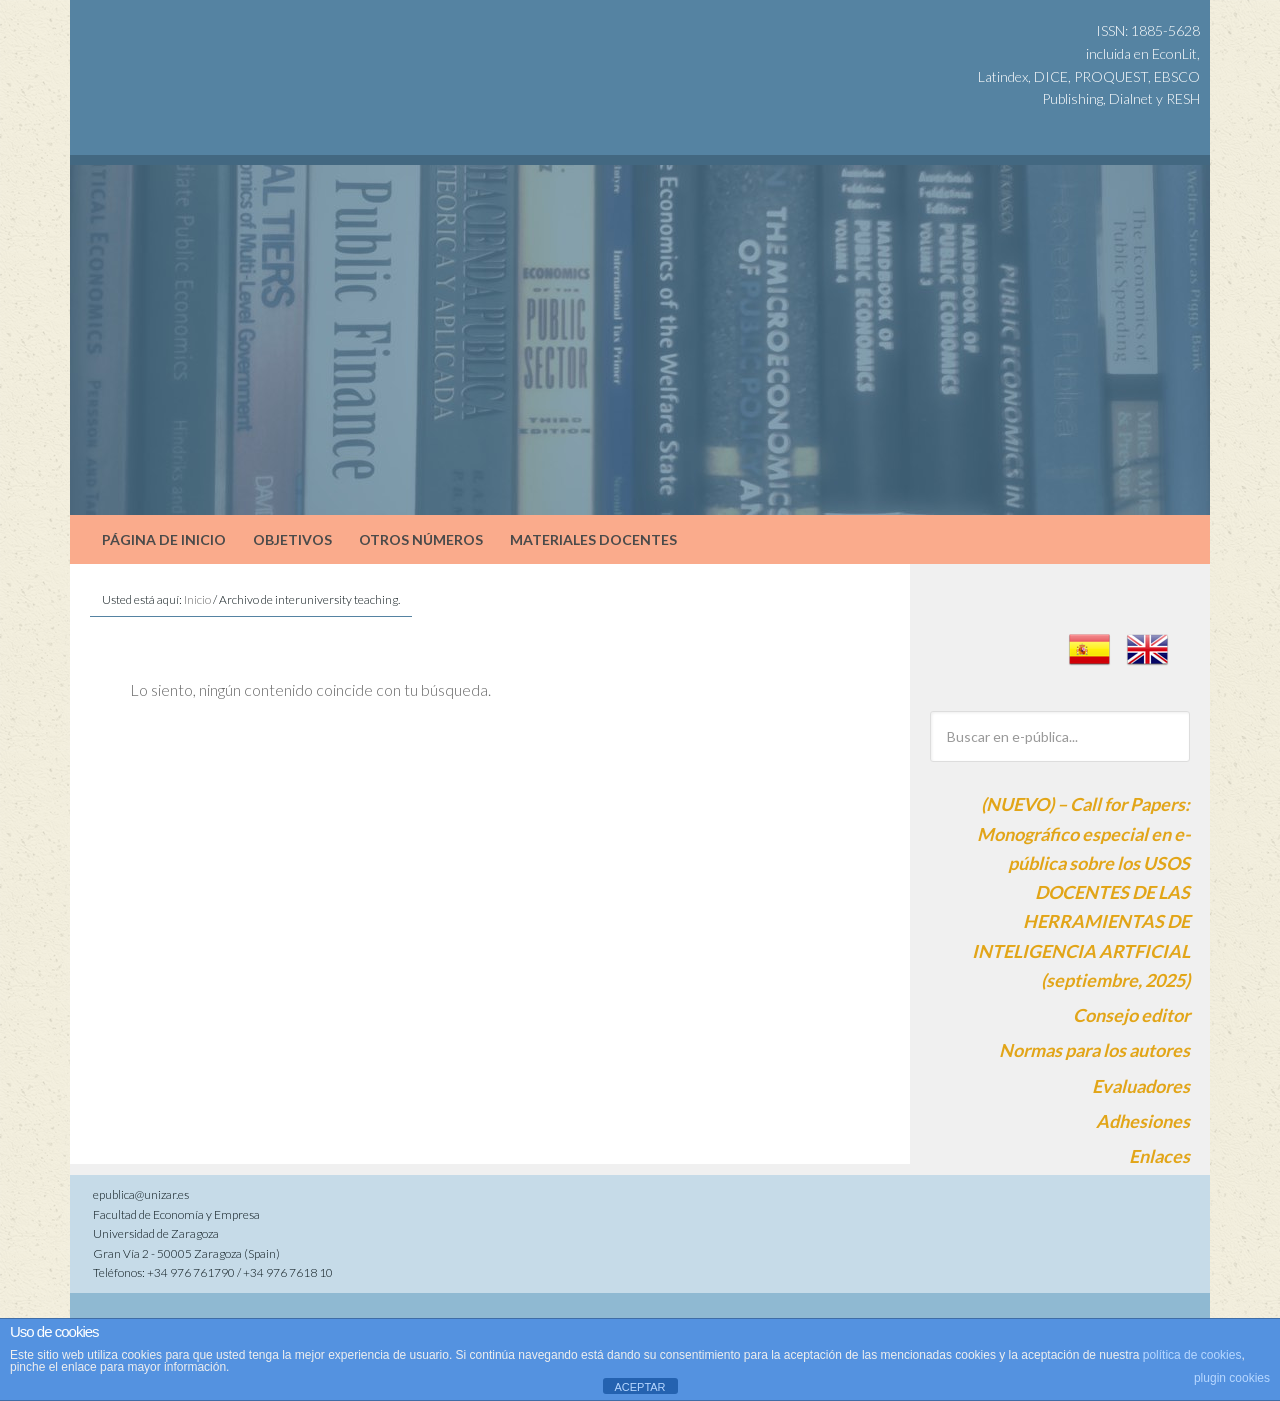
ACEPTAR (639, 1387)
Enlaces (1159, 1156)
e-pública (240, 50)
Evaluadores (1141, 1086)
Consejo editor (1131, 1015)
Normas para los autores (1094, 1050)
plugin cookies (1232, 1378)
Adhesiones (1143, 1121)
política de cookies (1192, 1355)
